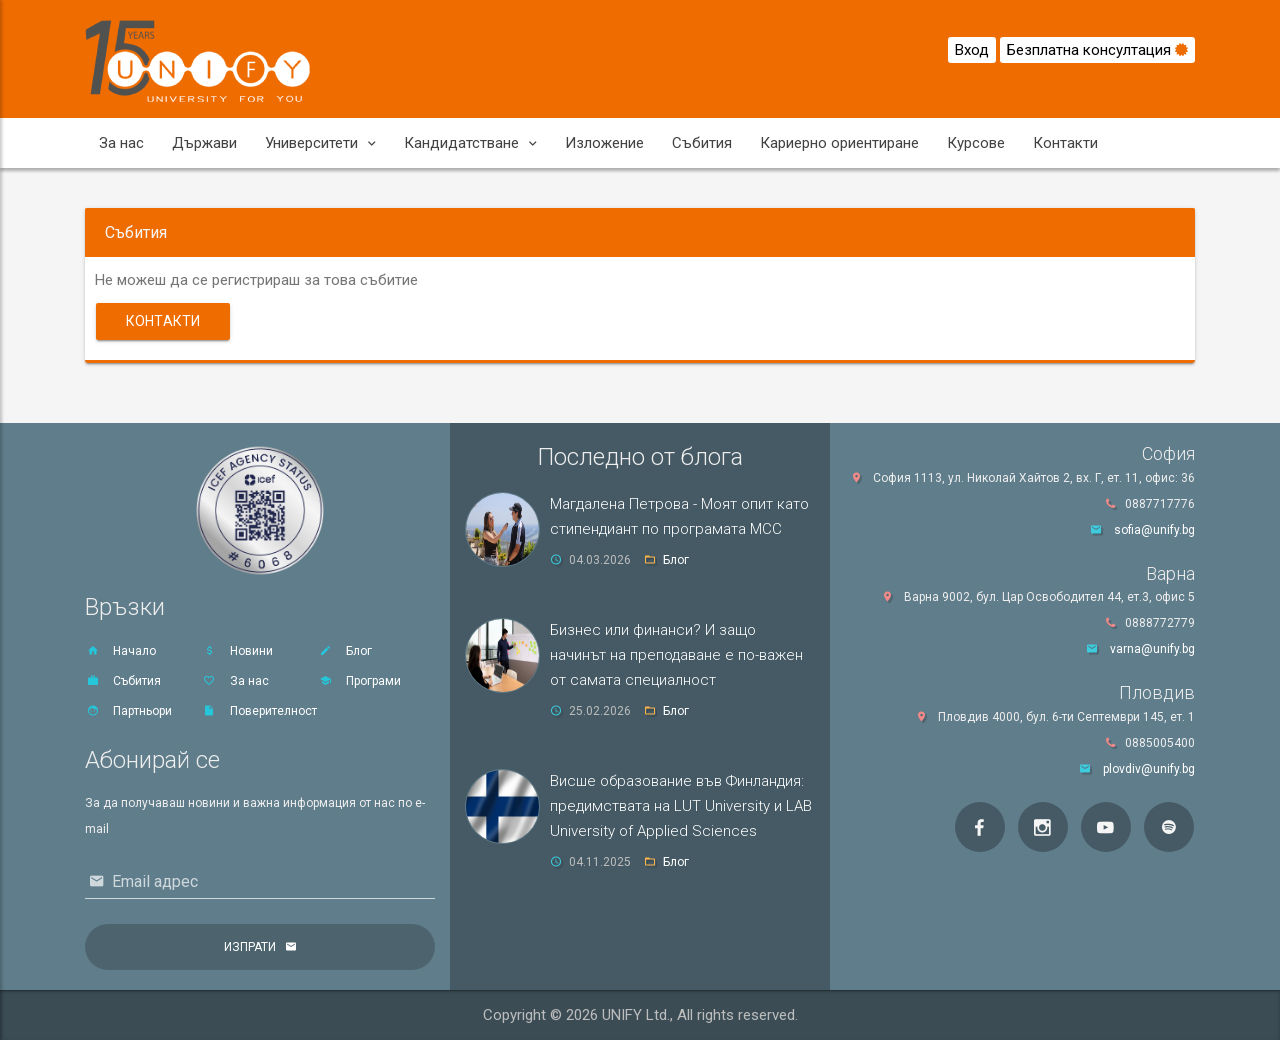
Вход (972, 50)
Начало (120, 651)
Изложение (604, 143)
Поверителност (259, 711)
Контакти (1065, 143)
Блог (345, 651)
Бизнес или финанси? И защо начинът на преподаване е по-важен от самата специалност (676, 655)
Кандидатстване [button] (470, 143)
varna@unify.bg (1152, 649)
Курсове (976, 143)
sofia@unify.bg (1154, 530)
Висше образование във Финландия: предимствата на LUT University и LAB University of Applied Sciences (681, 806)
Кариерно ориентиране (839, 143)
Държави (204, 143)
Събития (702, 143)
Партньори (128, 711)
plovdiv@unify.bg (1149, 769)
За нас (121, 143)
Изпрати (250, 947)
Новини (237, 651)
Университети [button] (320, 143)
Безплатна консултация (1097, 50)
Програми (359, 681)
